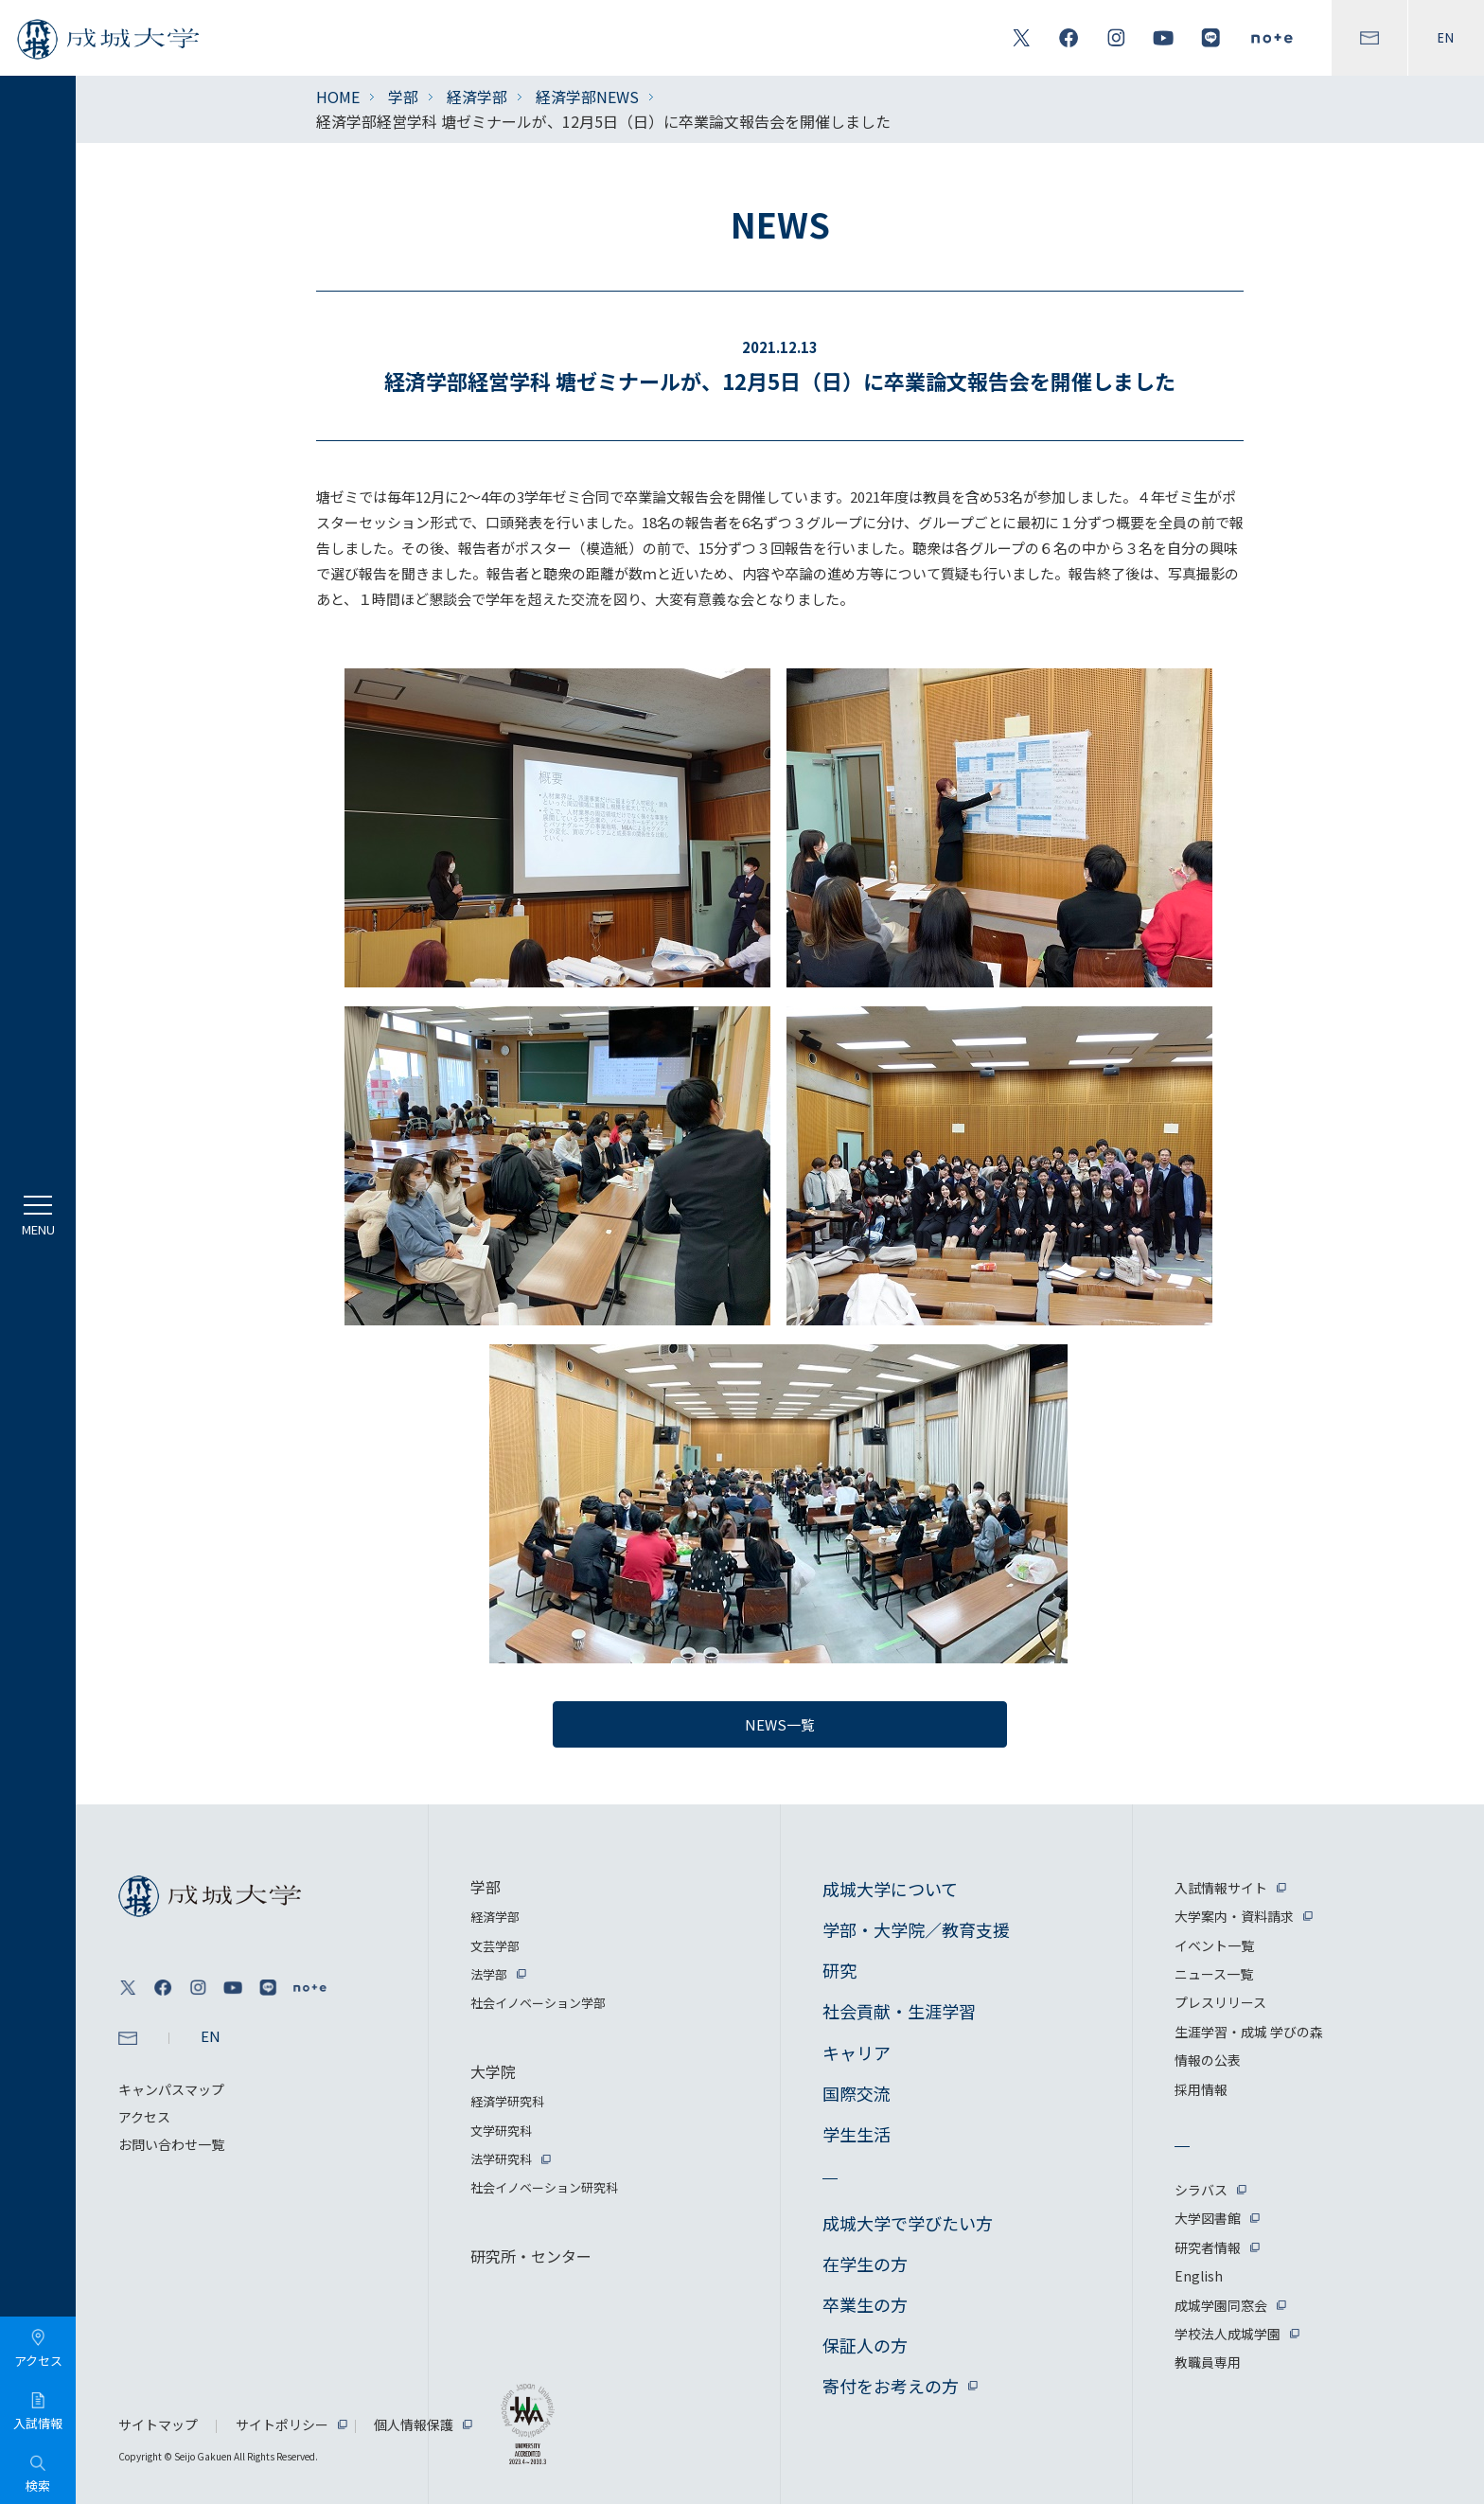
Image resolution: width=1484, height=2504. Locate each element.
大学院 (493, 2071)
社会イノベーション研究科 (544, 2187)
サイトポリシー (282, 2424)
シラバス (1201, 2189)
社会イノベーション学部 (538, 2003)
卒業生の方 (865, 2304)
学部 (403, 96)
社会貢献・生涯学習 (899, 2010)
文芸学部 (495, 1946)
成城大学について (890, 1888)
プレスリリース (1220, 2002)
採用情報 (1201, 2089)
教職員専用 (1208, 2362)
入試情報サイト (1221, 1887)
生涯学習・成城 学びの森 (1249, 2031)
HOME (338, 96)
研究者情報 (1208, 2247)
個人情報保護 (413, 2424)
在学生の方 (865, 2263)
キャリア (856, 2052)
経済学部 (477, 96)
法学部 (488, 1974)
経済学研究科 (507, 2101)
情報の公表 (1208, 2060)
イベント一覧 (1214, 1945)
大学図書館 (1208, 2218)
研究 (839, 1970)
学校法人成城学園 (1228, 2333)
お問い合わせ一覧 (171, 2144)
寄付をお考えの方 (890, 2385)
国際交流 (856, 2093)
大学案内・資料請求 (1234, 1916)
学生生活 (856, 2134)
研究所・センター (531, 2256)
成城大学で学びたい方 (907, 2223)
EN (1446, 37)
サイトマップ (158, 2424)
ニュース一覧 (1214, 1973)
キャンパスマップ (171, 2089)
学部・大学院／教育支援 (916, 1929)
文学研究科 (501, 2131)
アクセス (144, 2116)
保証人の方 (865, 2345)
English (1199, 2275)
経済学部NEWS (587, 96)
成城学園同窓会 (1221, 2305)
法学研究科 (501, 2159)
